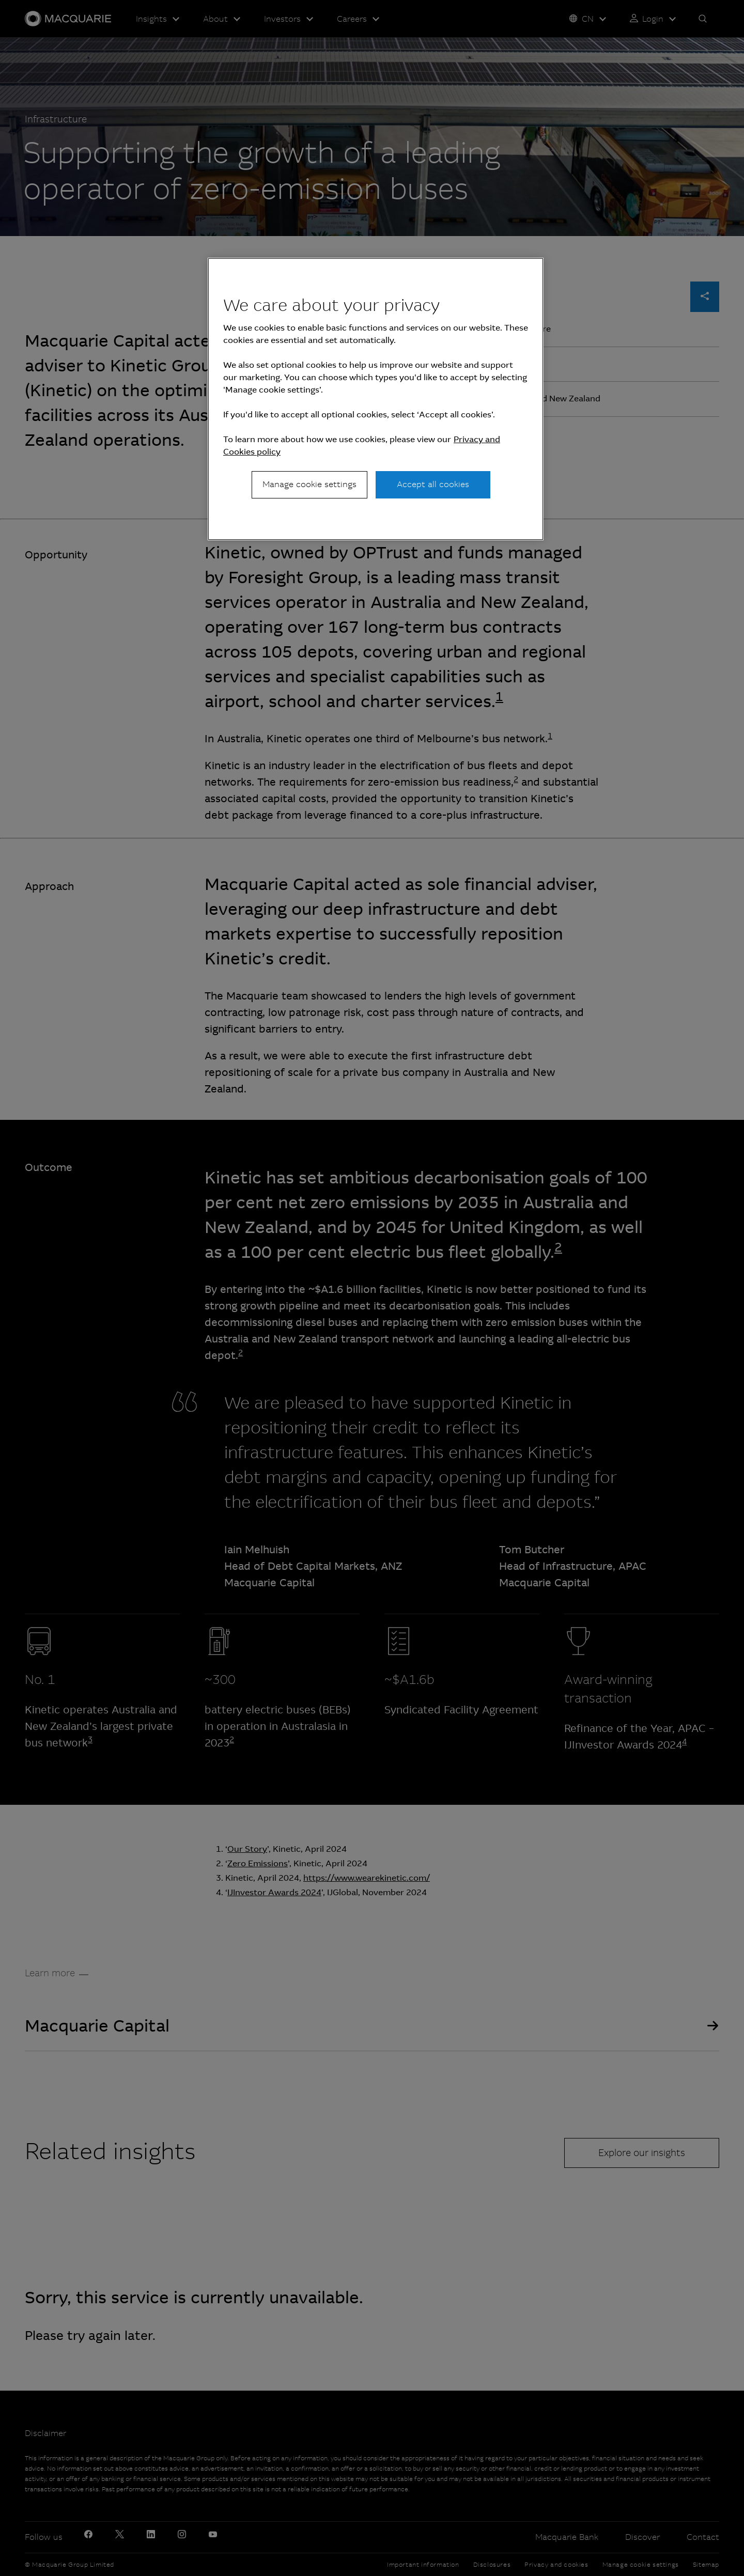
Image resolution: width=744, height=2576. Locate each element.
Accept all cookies (433, 484)
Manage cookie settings (309, 484)
